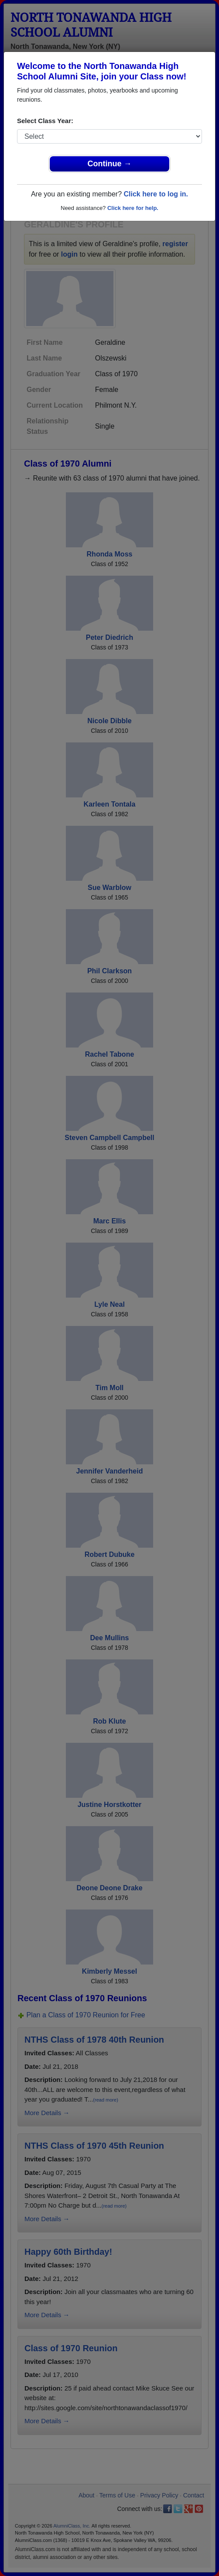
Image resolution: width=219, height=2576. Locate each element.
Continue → (110, 163)
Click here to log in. (155, 194)
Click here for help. (132, 208)
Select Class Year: (45, 120)
